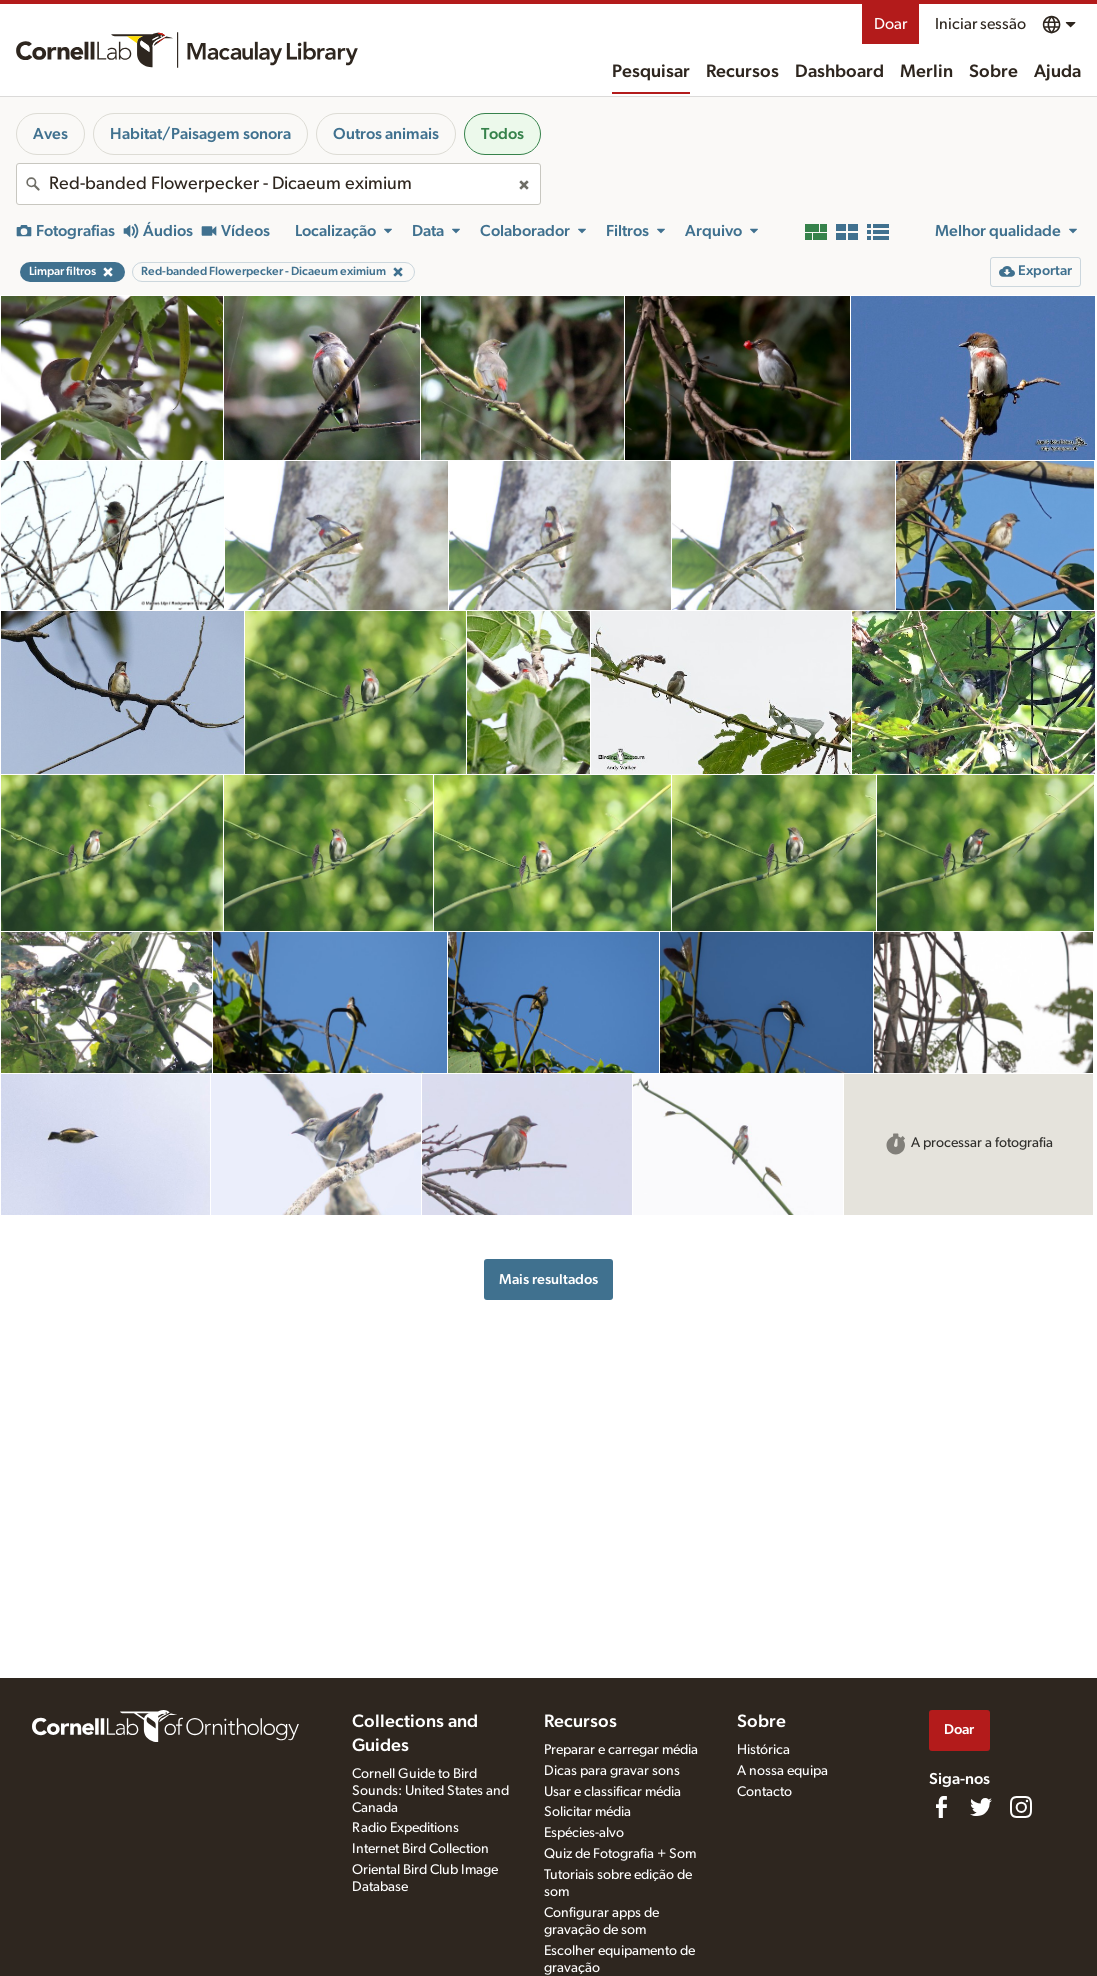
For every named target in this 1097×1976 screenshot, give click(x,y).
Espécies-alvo (584, 1833)
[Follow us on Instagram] (1021, 1807)
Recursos (742, 72)
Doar (890, 24)
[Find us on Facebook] (941, 1807)
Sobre (993, 72)
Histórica (763, 1750)
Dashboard (839, 72)
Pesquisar (651, 72)
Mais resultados (548, 1279)
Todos (502, 134)
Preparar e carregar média (621, 1750)
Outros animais (386, 134)
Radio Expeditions (405, 1828)
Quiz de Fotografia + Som (620, 1854)
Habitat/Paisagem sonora (200, 134)
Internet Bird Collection (420, 1849)
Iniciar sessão (980, 24)
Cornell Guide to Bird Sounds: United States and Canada (430, 1791)
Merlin (926, 72)
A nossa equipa (782, 1771)
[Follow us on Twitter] (981, 1807)
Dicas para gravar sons (612, 1771)
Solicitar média (587, 1812)
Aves (50, 134)
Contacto (764, 1792)
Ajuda (1057, 72)
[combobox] (278, 184)
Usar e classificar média (612, 1792)
